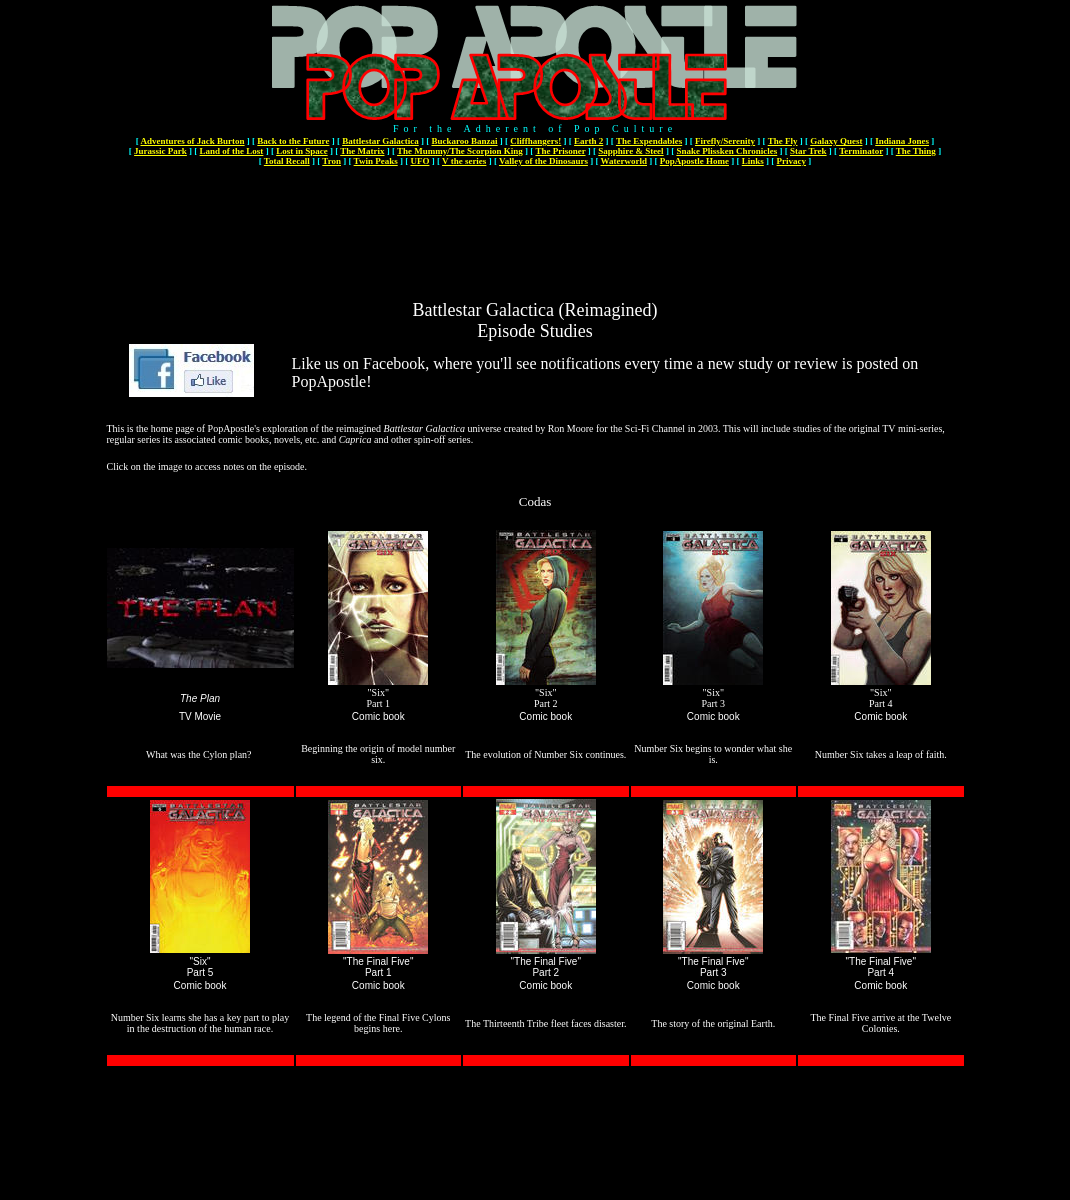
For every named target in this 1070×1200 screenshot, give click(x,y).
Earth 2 (588, 141)
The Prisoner (560, 151)
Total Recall (287, 161)
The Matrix (362, 151)
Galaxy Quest (836, 141)
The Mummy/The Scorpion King (460, 151)
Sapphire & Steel (630, 151)
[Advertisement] (535, 213)
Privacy (792, 161)
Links (753, 161)
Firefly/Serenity (725, 141)
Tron (331, 161)
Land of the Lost (232, 151)
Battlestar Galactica (380, 141)
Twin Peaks (376, 161)
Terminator (861, 151)
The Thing (916, 151)
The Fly (783, 141)
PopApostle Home (694, 161)
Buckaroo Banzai (464, 141)
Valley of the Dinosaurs (543, 161)
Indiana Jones (902, 141)
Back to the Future (293, 141)
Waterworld (624, 161)
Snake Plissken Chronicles (726, 151)
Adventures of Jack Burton (192, 141)
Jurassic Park (160, 151)
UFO (419, 161)
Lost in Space (302, 151)
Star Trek (808, 151)
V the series (464, 161)
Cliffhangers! (535, 141)
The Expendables (649, 141)
